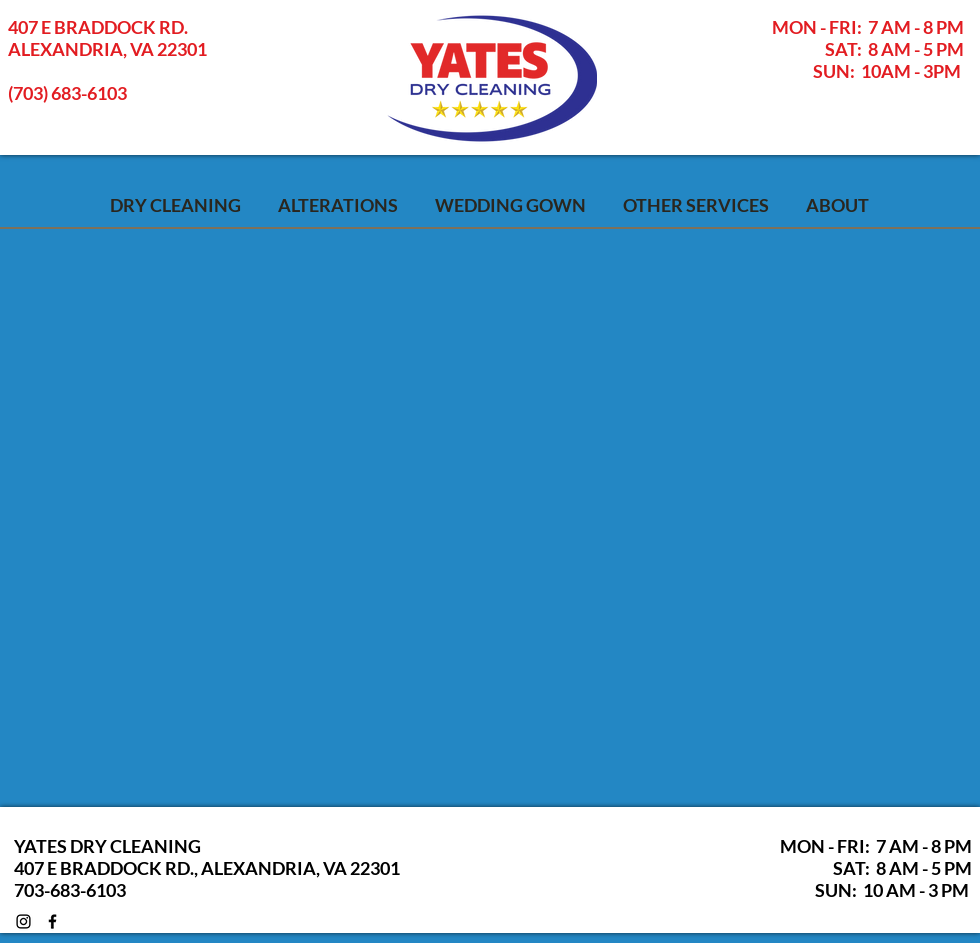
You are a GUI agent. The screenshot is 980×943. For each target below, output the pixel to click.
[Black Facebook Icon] (52, 921)
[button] (696, 203)
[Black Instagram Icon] (23, 921)
